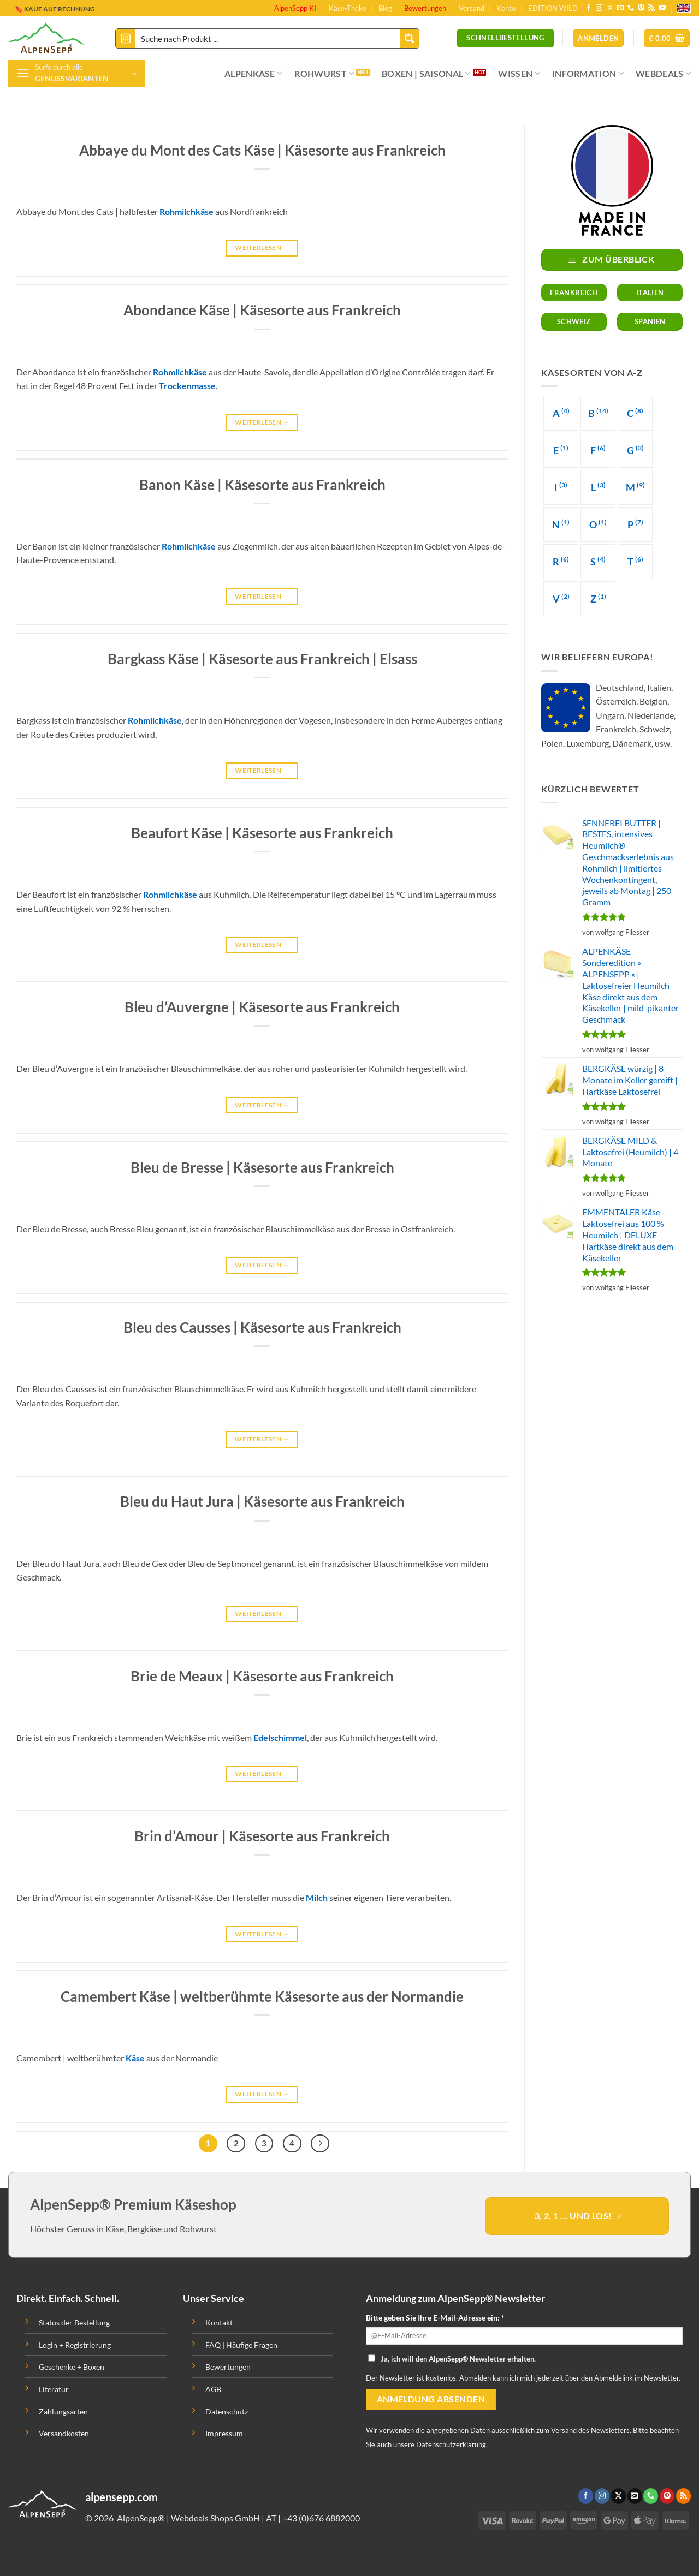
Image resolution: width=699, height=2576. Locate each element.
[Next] (320, 2143)
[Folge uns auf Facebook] (588, 8)
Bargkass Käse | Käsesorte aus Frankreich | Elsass (262, 659)
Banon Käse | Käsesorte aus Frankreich (262, 484)
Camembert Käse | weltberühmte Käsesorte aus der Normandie (262, 1996)
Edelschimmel (280, 1737)
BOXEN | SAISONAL (426, 73)
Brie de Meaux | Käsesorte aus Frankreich (262, 1676)
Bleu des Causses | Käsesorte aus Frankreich (262, 1327)
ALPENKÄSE (253, 73)
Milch (317, 1897)
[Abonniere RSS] (651, 8)
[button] (667, 38)
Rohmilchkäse (186, 211)
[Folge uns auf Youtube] (662, 8)
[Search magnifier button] (409, 38)
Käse (135, 2058)
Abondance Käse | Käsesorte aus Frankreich (262, 310)
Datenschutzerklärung (451, 2444)
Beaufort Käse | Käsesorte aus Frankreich (262, 833)
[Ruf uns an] (630, 8)
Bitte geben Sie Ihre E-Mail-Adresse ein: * (435, 2317)
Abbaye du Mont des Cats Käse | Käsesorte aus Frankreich (262, 150)
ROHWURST (324, 73)
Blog (385, 8)
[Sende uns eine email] (620, 8)
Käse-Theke (347, 8)
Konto (506, 8)
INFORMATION (588, 73)
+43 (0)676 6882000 (321, 2518)
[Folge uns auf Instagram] (599, 8)
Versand (471, 8)
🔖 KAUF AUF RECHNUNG (55, 8)
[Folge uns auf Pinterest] (641, 8)
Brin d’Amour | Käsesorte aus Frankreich (262, 1836)
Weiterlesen (262, 247)
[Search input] (268, 38)
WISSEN (519, 73)
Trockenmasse (187, 385)
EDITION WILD (553, 8)
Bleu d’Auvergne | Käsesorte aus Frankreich (262, 1007)
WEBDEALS (663, 73)
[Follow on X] (610, 8)
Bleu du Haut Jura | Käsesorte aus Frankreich (262, 1501)
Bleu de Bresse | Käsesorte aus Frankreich (262, 1167)
